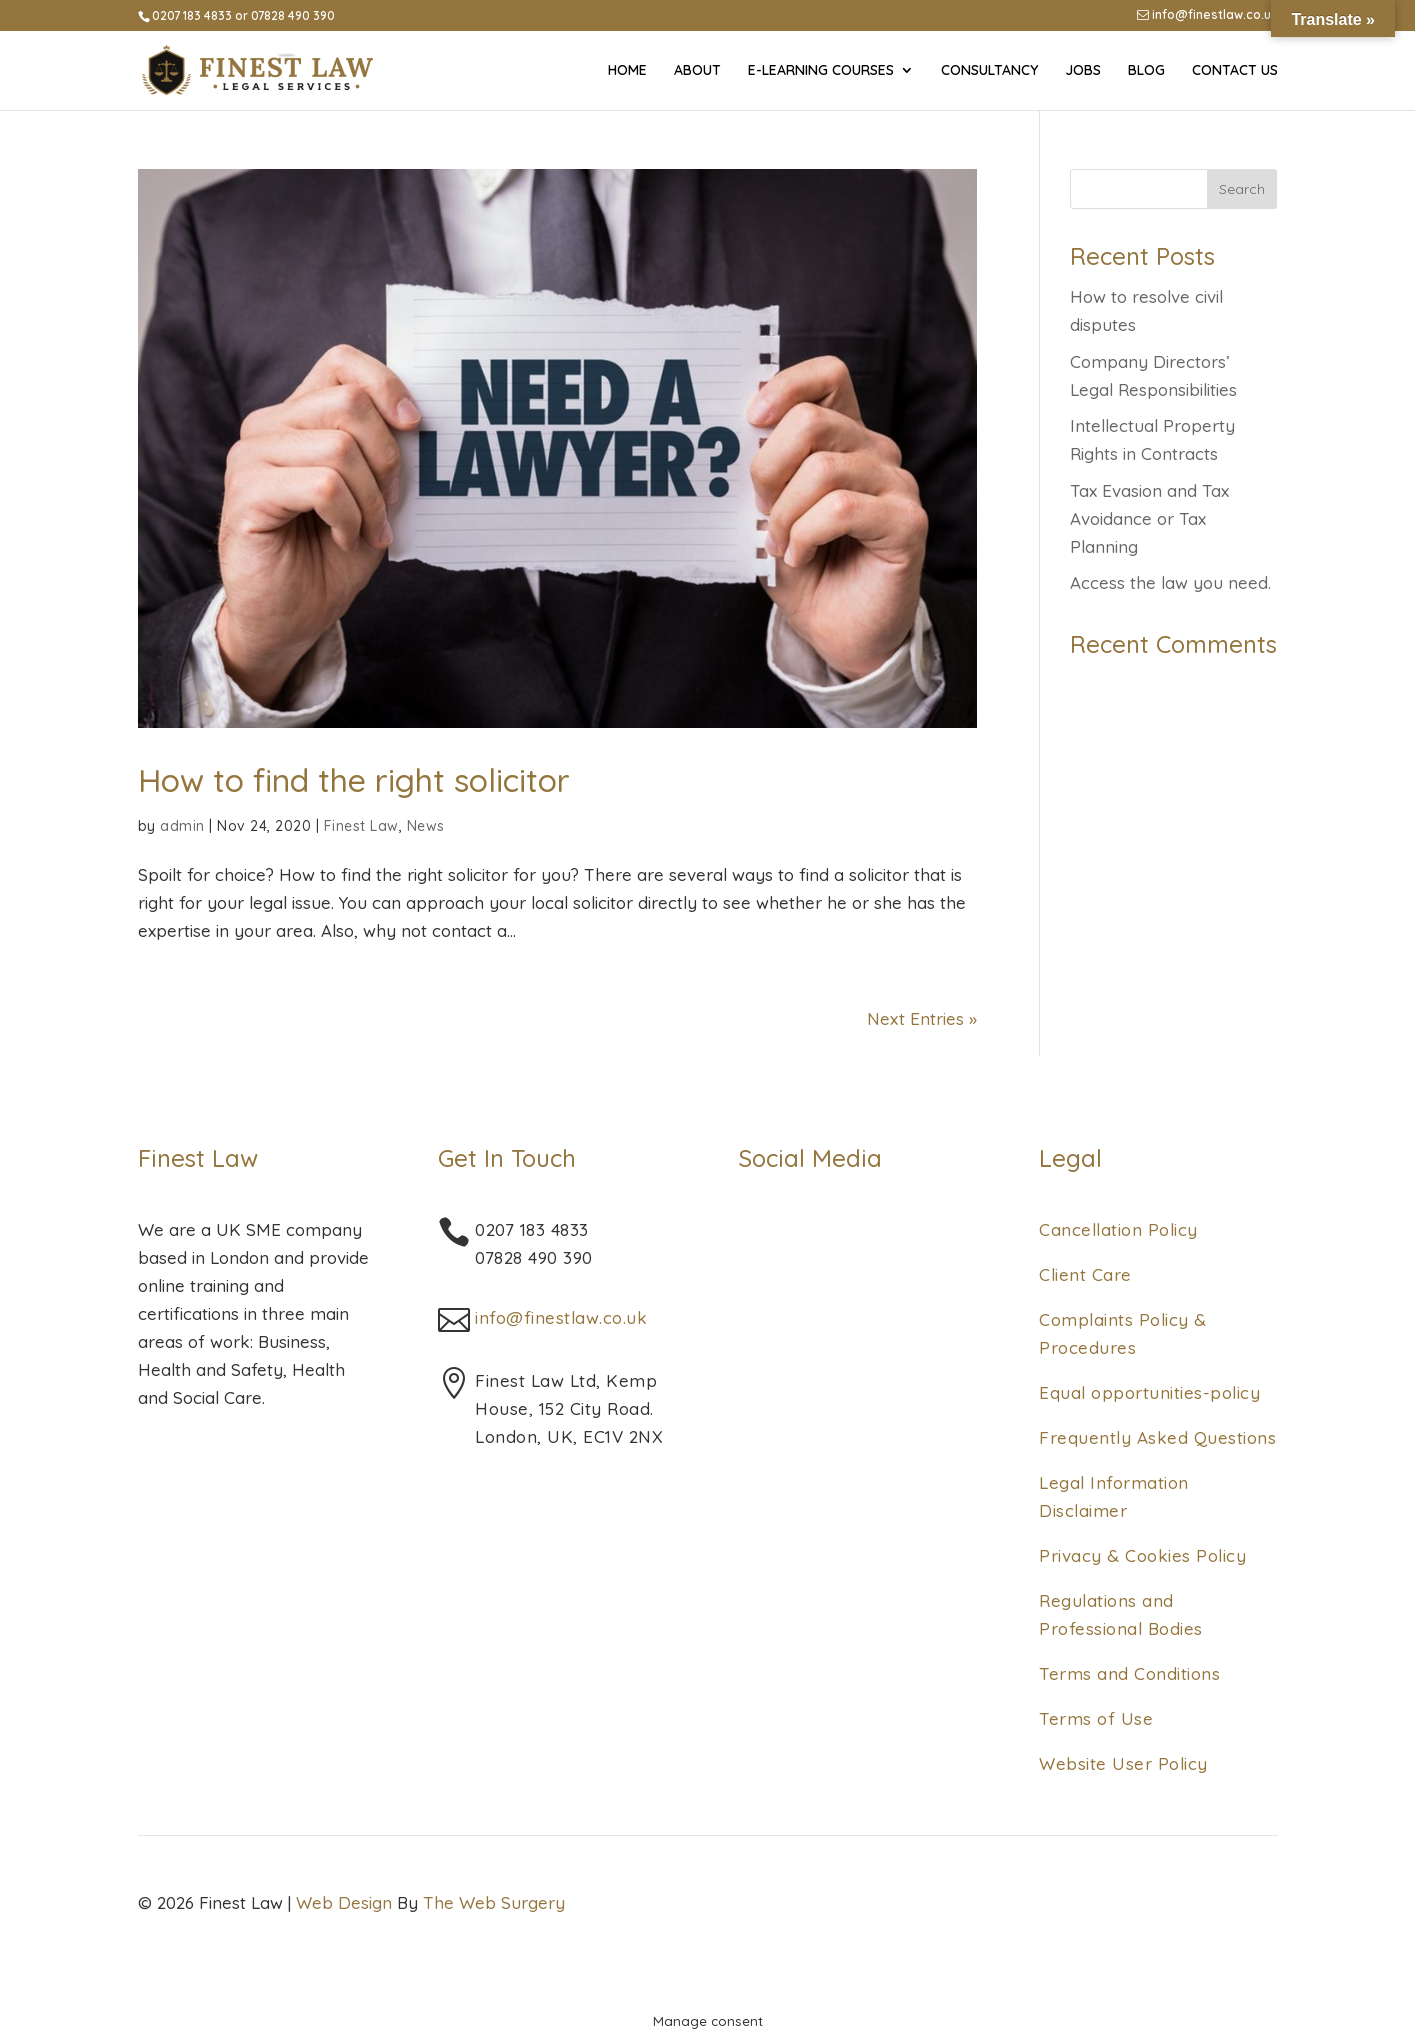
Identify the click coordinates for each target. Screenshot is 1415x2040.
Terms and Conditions (1129, 1673)
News (426, 826)
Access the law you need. (1170, 582)
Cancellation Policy (1118, 1229)
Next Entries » (922, 1018)
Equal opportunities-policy (1149, 1392)
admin (182, 826)
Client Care (1085, 1274)
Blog (1146, 71)
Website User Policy (1123, 1763)
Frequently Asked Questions (1157, 1437)
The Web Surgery (494, 1902)
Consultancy (989, 71)
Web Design (344, 1902)
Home (627, 71)
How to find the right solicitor (354, 780)
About (697, 71)
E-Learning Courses (821, 71)
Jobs (1083, 71)
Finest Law (361, 826)
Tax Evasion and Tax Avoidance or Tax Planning (1149, 518)
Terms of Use (1096, 1718)
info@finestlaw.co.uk (1207, 15)
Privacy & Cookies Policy (1142, 1555)
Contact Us (1235, 71)
